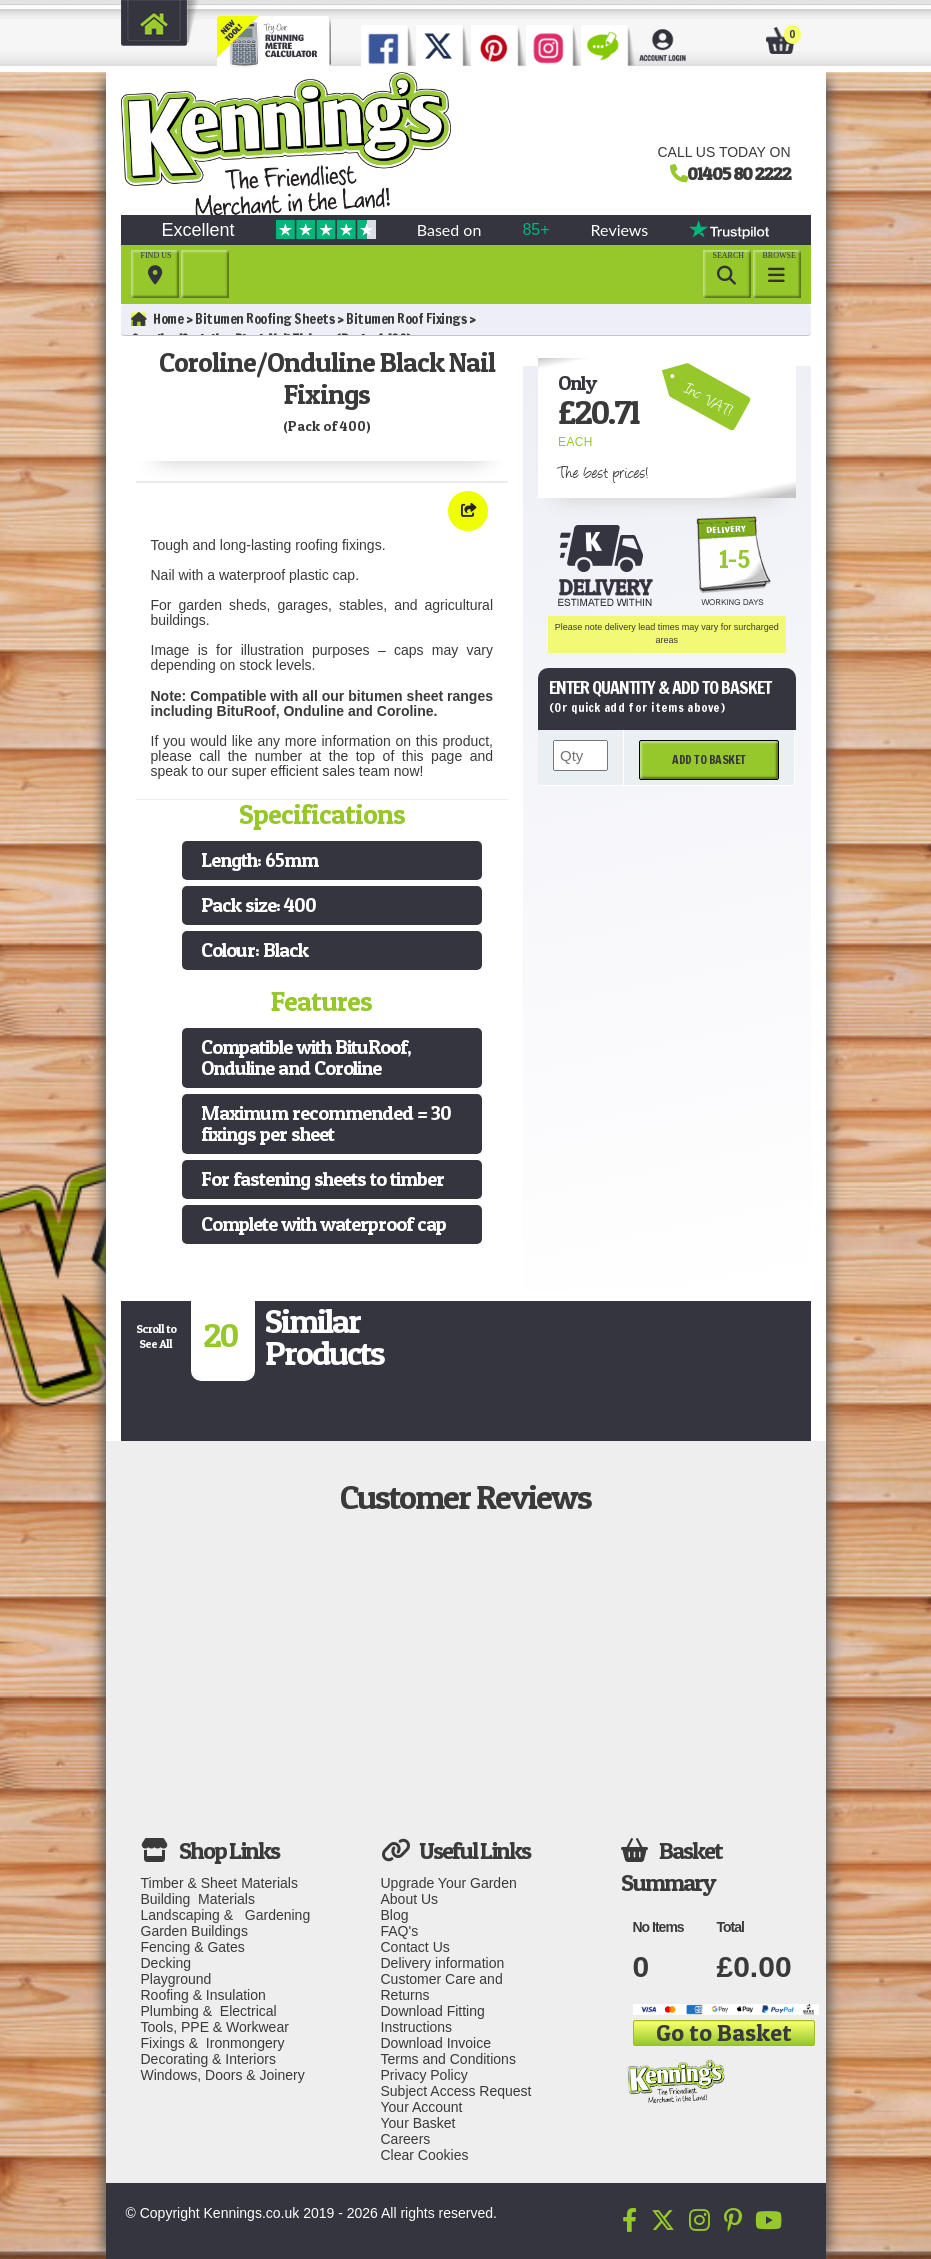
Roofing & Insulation (203, 1995)
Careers (406, 2139)
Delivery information (443, 1963)
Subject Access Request (456, 2091)
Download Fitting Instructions (433, 2019)
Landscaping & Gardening (226, 1915)
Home (157, 319)
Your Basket (418, 2123)
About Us (410, 1899)
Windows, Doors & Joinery (223, 2075)
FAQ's (400, 1931)
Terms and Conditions (448, 2059)
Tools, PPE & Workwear (215, 2027)
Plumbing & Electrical (209, 2011)
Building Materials (198, 1899)
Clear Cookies (425, 2155)
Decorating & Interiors (208, 2059)
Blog (395, 1915)
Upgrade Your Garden (449, 1883)
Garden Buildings (194, 1931)
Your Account (422, 2107)
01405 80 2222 (739, 173)
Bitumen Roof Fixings (406, 319)
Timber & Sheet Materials (219, 1883)
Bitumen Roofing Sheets (264, 319)
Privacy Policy (424, 2075)
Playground (176, 1979)
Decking (166, 1963)
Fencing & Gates (193, 1947)
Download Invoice (436, 2043)
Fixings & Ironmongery (213, 2043)
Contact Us (415, 1947)
